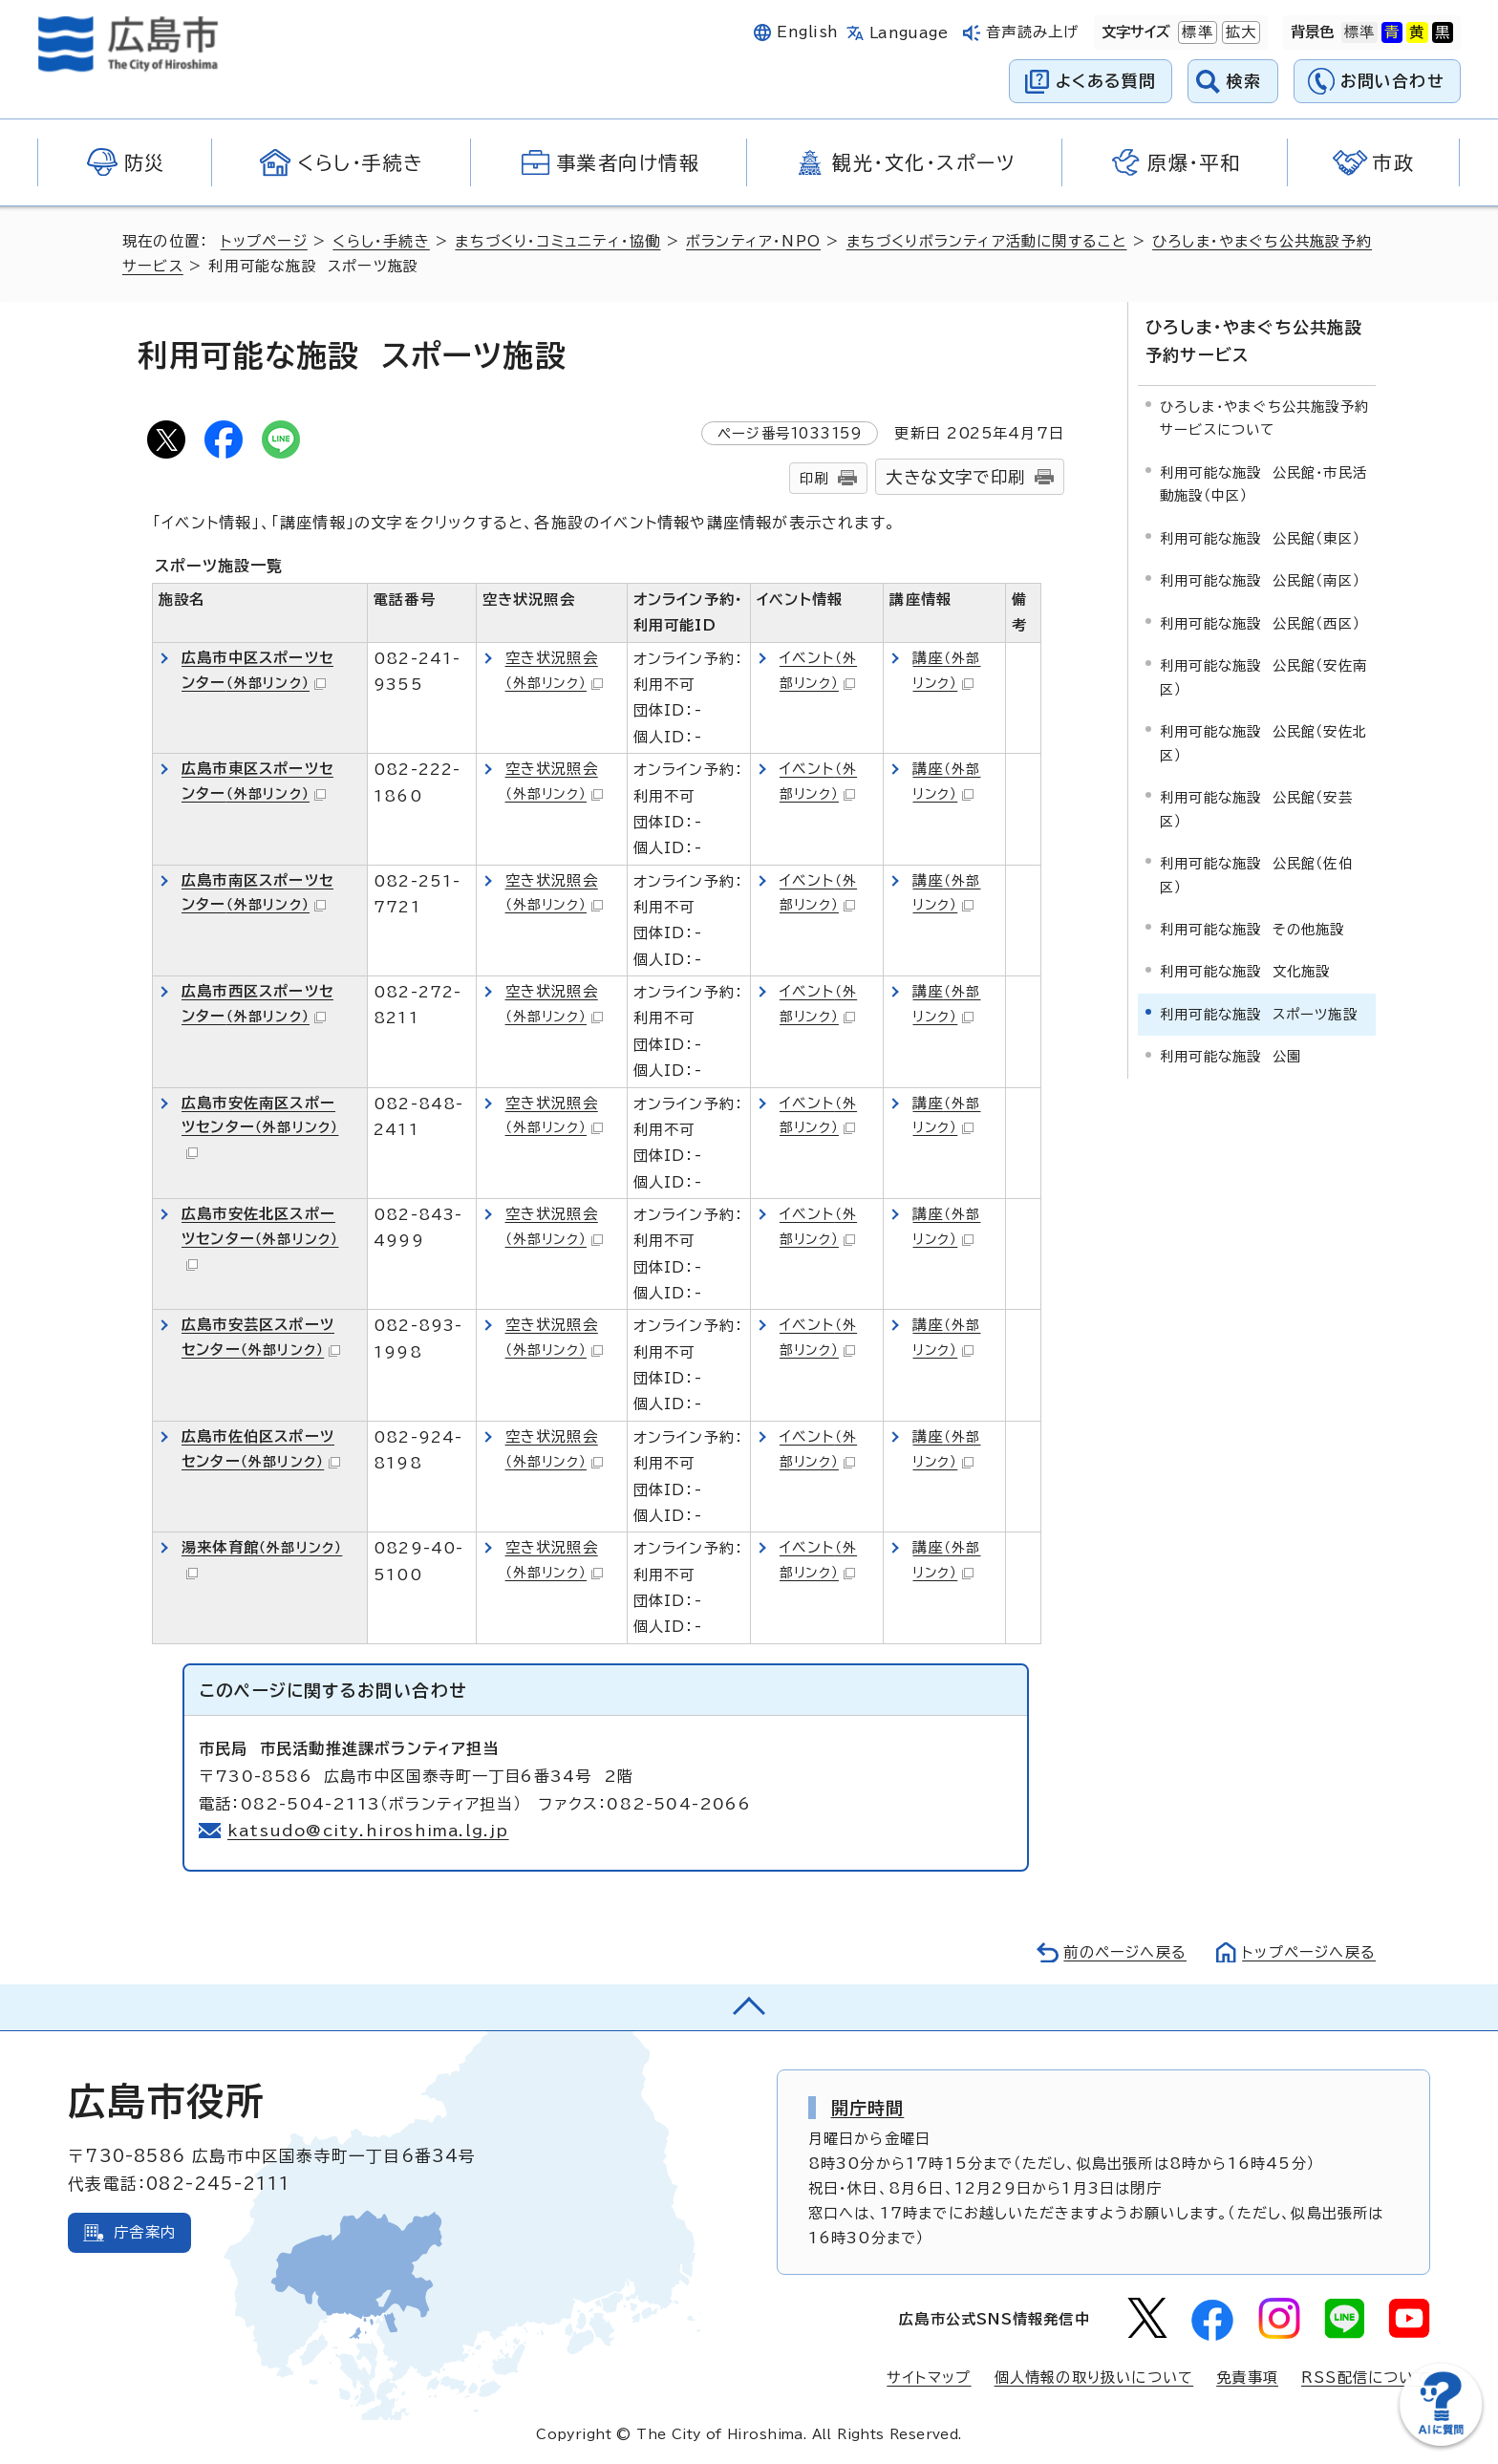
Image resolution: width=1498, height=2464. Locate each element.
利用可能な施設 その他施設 (1252, 929)
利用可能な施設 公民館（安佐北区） (1263, 742)
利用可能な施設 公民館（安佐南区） (1263, 677)
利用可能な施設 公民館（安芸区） (1256, 808)
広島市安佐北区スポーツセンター (260, 1239)
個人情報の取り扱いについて (1094, 2377)
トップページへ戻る (1309, 1952)
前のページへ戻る (1125, 1952)
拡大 (1239, 32)
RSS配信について (1365, 2377)
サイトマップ (929, 2377)
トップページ (264, 241)
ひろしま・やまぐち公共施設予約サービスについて (1264, 418)
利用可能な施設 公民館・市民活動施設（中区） (1263, 484)
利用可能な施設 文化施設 (1245, 971)
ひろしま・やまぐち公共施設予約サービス (1253, 341)
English (807, 32)
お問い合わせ (1392, 81)
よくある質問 (1106, 81)
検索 (1244, 81)
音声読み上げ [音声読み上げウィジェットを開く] (1032, 32)
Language (909, 33)
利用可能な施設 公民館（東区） (1260, 538)
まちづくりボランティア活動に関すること (986, 241)
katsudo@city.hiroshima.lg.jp (368, 1830)
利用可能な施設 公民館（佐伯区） (1256, 874)
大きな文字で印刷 (955, 477)
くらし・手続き (380, 241)
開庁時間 (868, 2107)
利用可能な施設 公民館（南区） (1260, 580)
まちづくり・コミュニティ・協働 (557, 241)
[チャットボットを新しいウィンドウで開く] (1440, 2441)
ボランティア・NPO (753, 241)
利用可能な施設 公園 (1230, 1056)
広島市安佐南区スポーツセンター (260, 1128)
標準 (1195, 32)
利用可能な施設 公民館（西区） (1260, 623)
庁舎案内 (145, 2232)
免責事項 (1247, 2377)
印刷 (814, 478)
